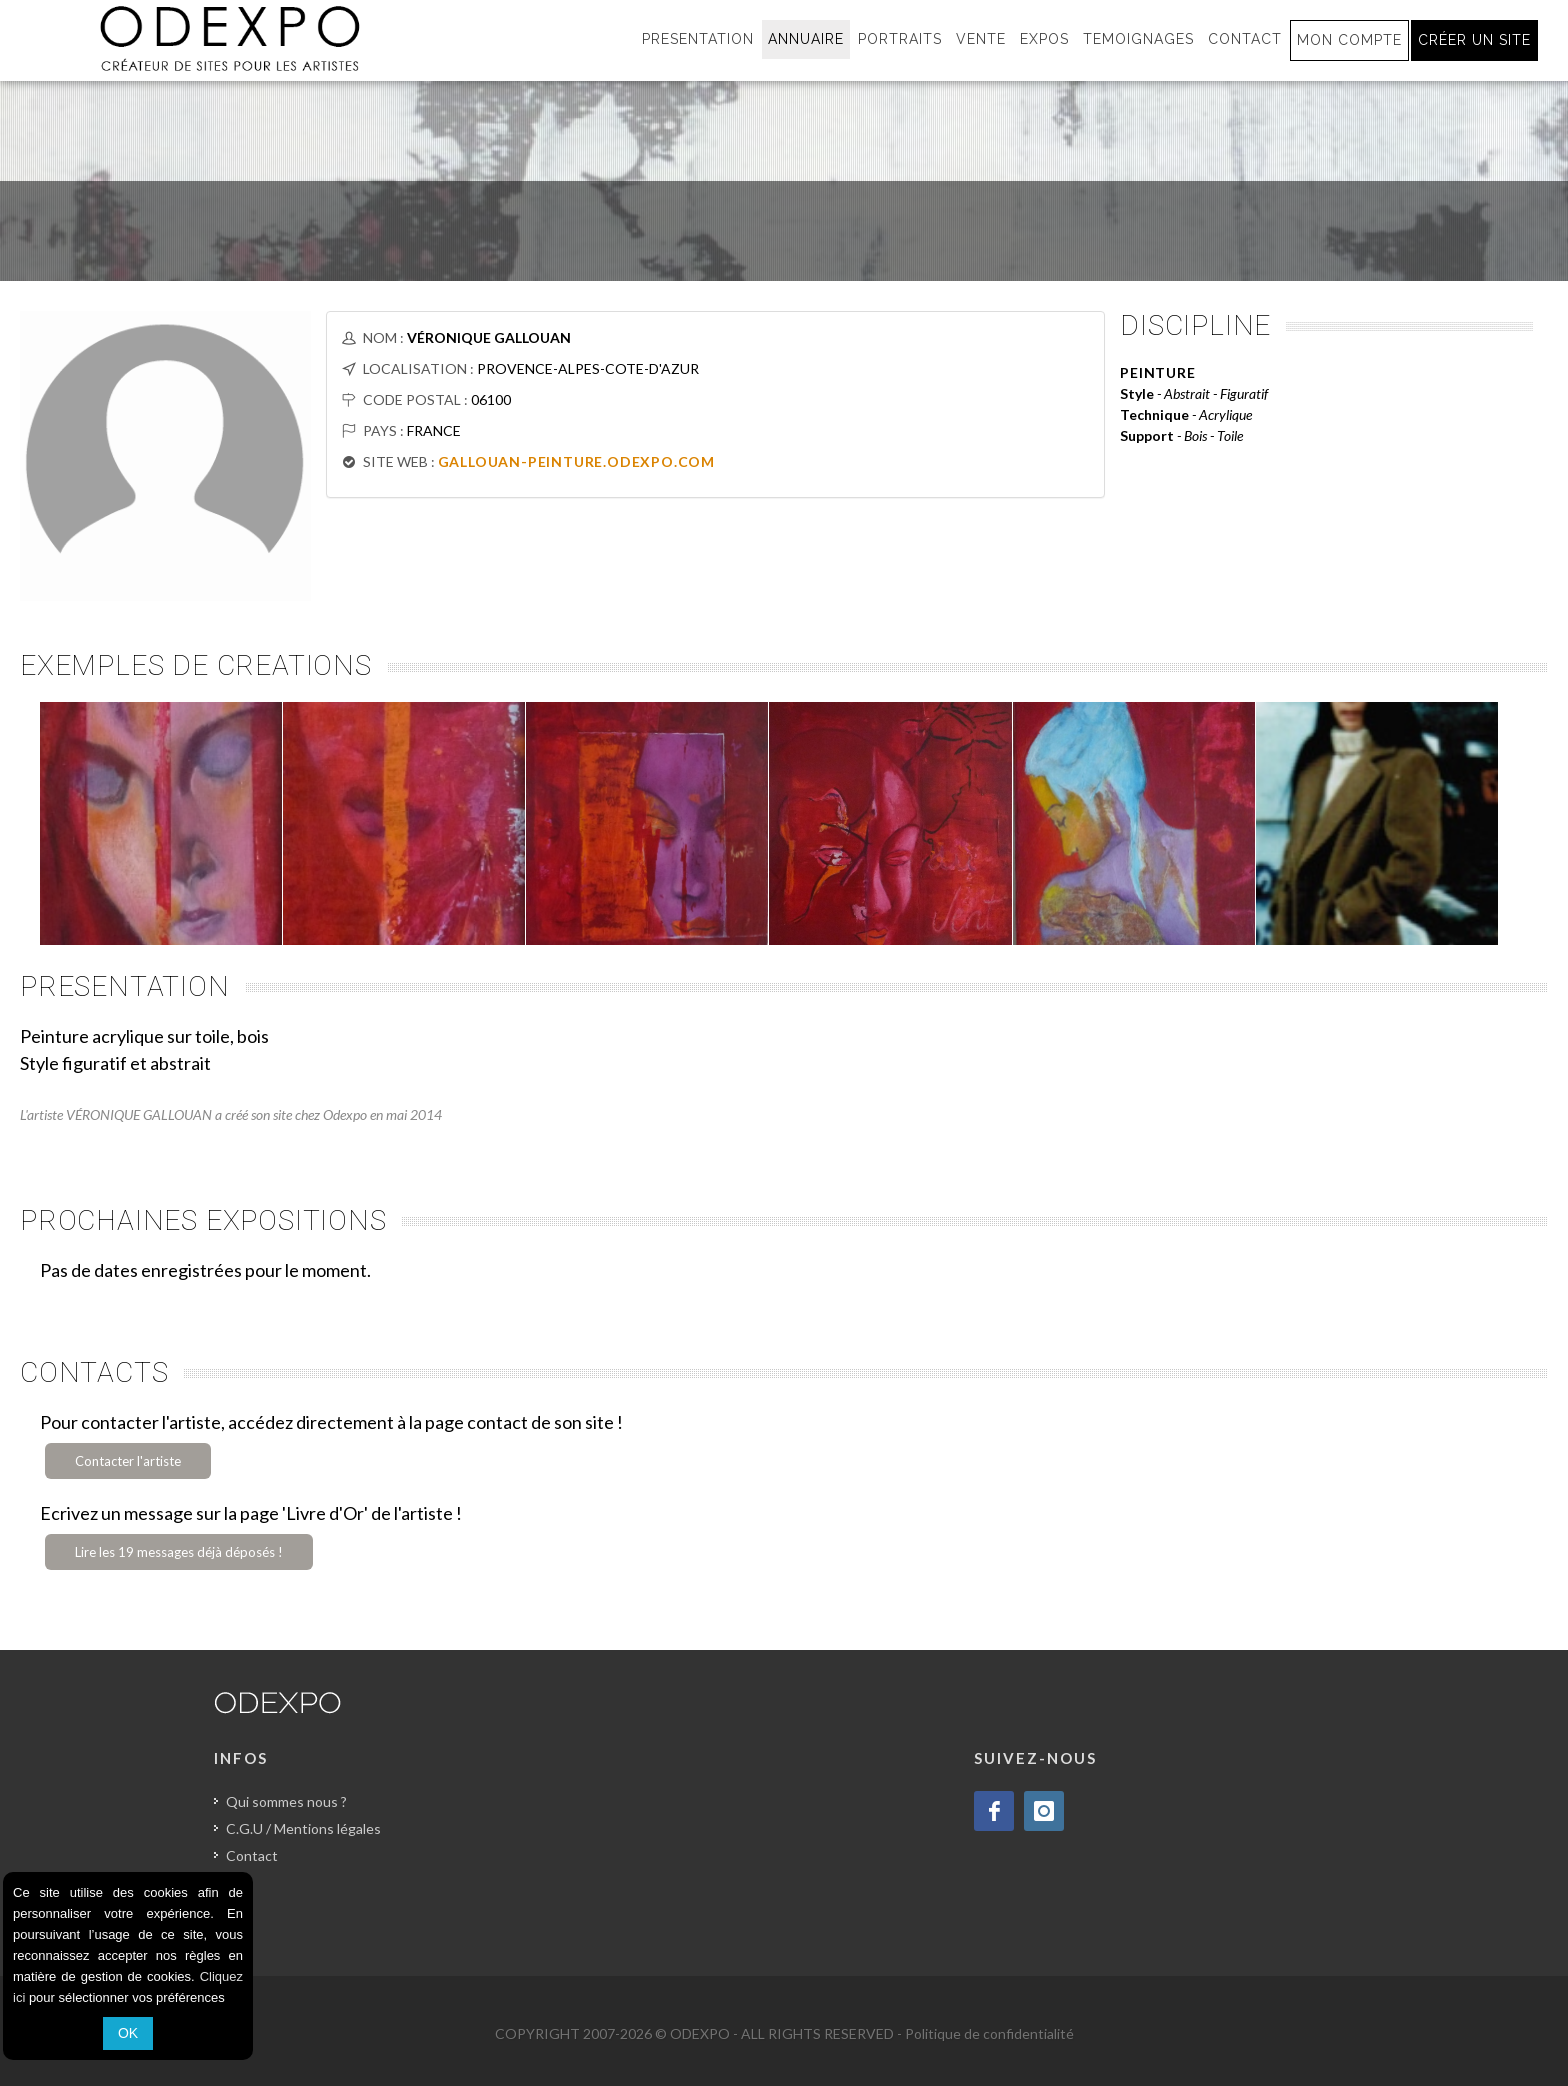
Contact (252, 1855)
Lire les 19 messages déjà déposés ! (179, 1552)
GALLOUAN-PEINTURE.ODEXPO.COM (576, 461)
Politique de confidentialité (989, 2033)
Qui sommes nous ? (286, 1801)
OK (128, 2033)
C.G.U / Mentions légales (303, 1828)
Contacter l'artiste (128, 1461)
